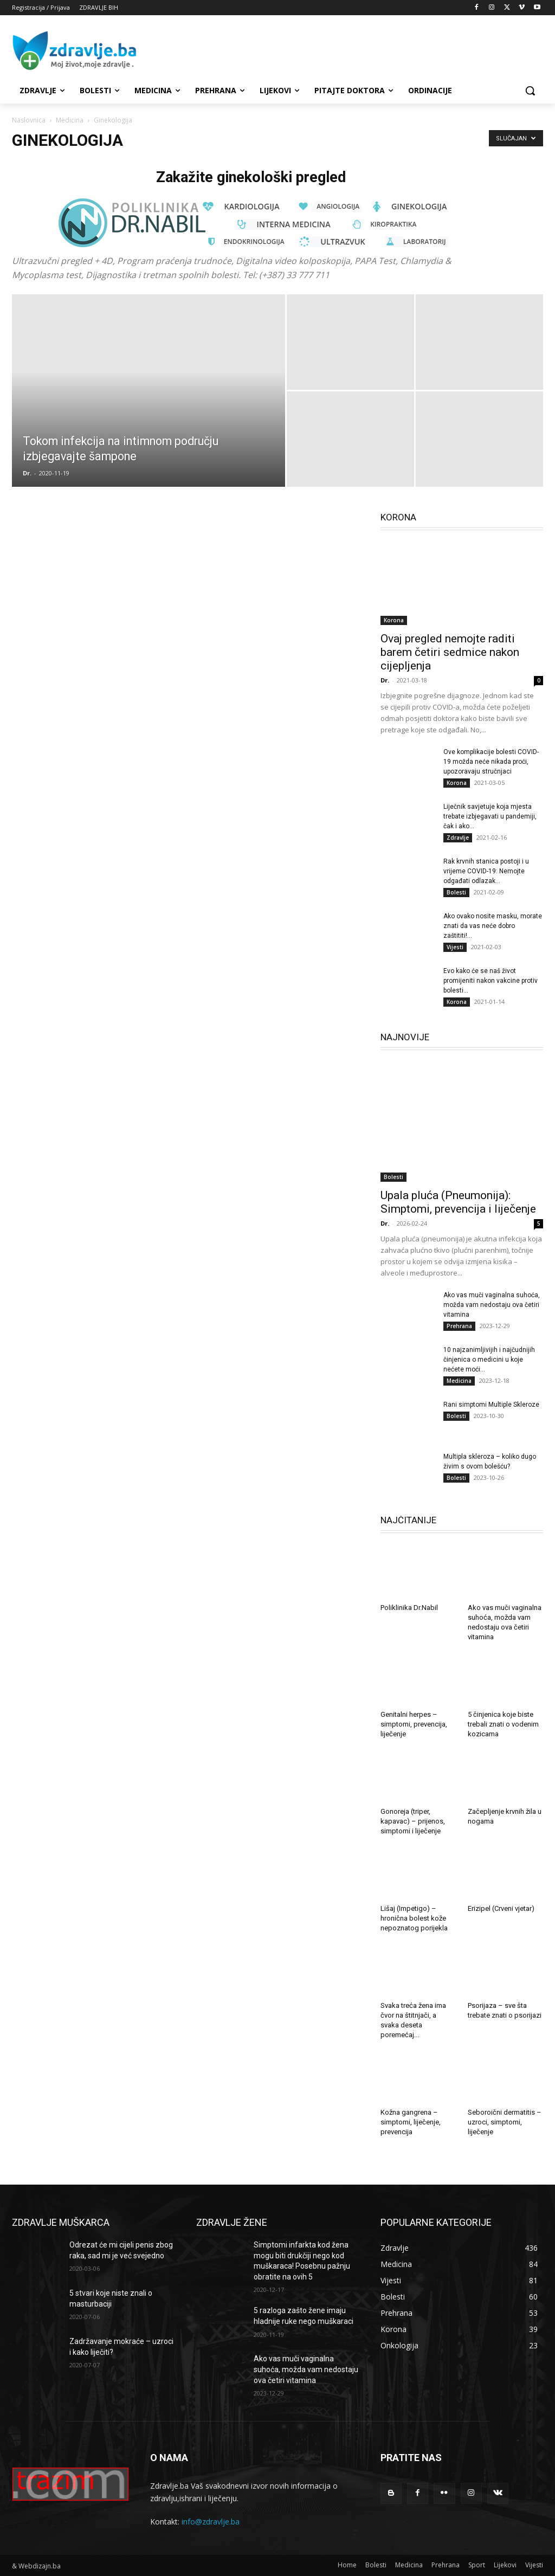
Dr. (27, 473)
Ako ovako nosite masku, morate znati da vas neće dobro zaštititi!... (492, 925)
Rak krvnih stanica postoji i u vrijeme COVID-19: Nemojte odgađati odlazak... (486, 871)
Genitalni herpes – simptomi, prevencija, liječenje (413, 1724)
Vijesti (455, 947)
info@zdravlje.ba (211, 2521)
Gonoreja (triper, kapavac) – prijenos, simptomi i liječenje (412, 1821)
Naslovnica (29, 120)
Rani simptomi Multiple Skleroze (491, 1404)
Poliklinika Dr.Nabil (409, 1607)
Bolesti (456, 892)
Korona (394, 620)
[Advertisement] (266, 50)
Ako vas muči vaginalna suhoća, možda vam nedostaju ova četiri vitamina (491, 1304)
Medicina (69, 120)
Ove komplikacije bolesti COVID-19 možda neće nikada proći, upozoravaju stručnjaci (491, 761)
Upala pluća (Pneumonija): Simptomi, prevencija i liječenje (458, 1202)
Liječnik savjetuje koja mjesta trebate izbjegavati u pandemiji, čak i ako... (490, 816)
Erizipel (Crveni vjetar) (501, 1908)
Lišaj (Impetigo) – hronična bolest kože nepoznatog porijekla (414, 1918)
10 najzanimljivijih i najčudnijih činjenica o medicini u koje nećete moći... (489, 1359)
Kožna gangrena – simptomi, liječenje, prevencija (410, 2122)
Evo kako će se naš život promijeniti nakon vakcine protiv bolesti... (490, 980)
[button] (530, 91)
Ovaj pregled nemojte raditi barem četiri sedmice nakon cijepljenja (449, 652)
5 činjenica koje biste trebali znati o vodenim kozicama (503, 1724)
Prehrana (459, 1326)
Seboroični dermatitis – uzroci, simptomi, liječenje (504, 2122)
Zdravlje (458, 837)
